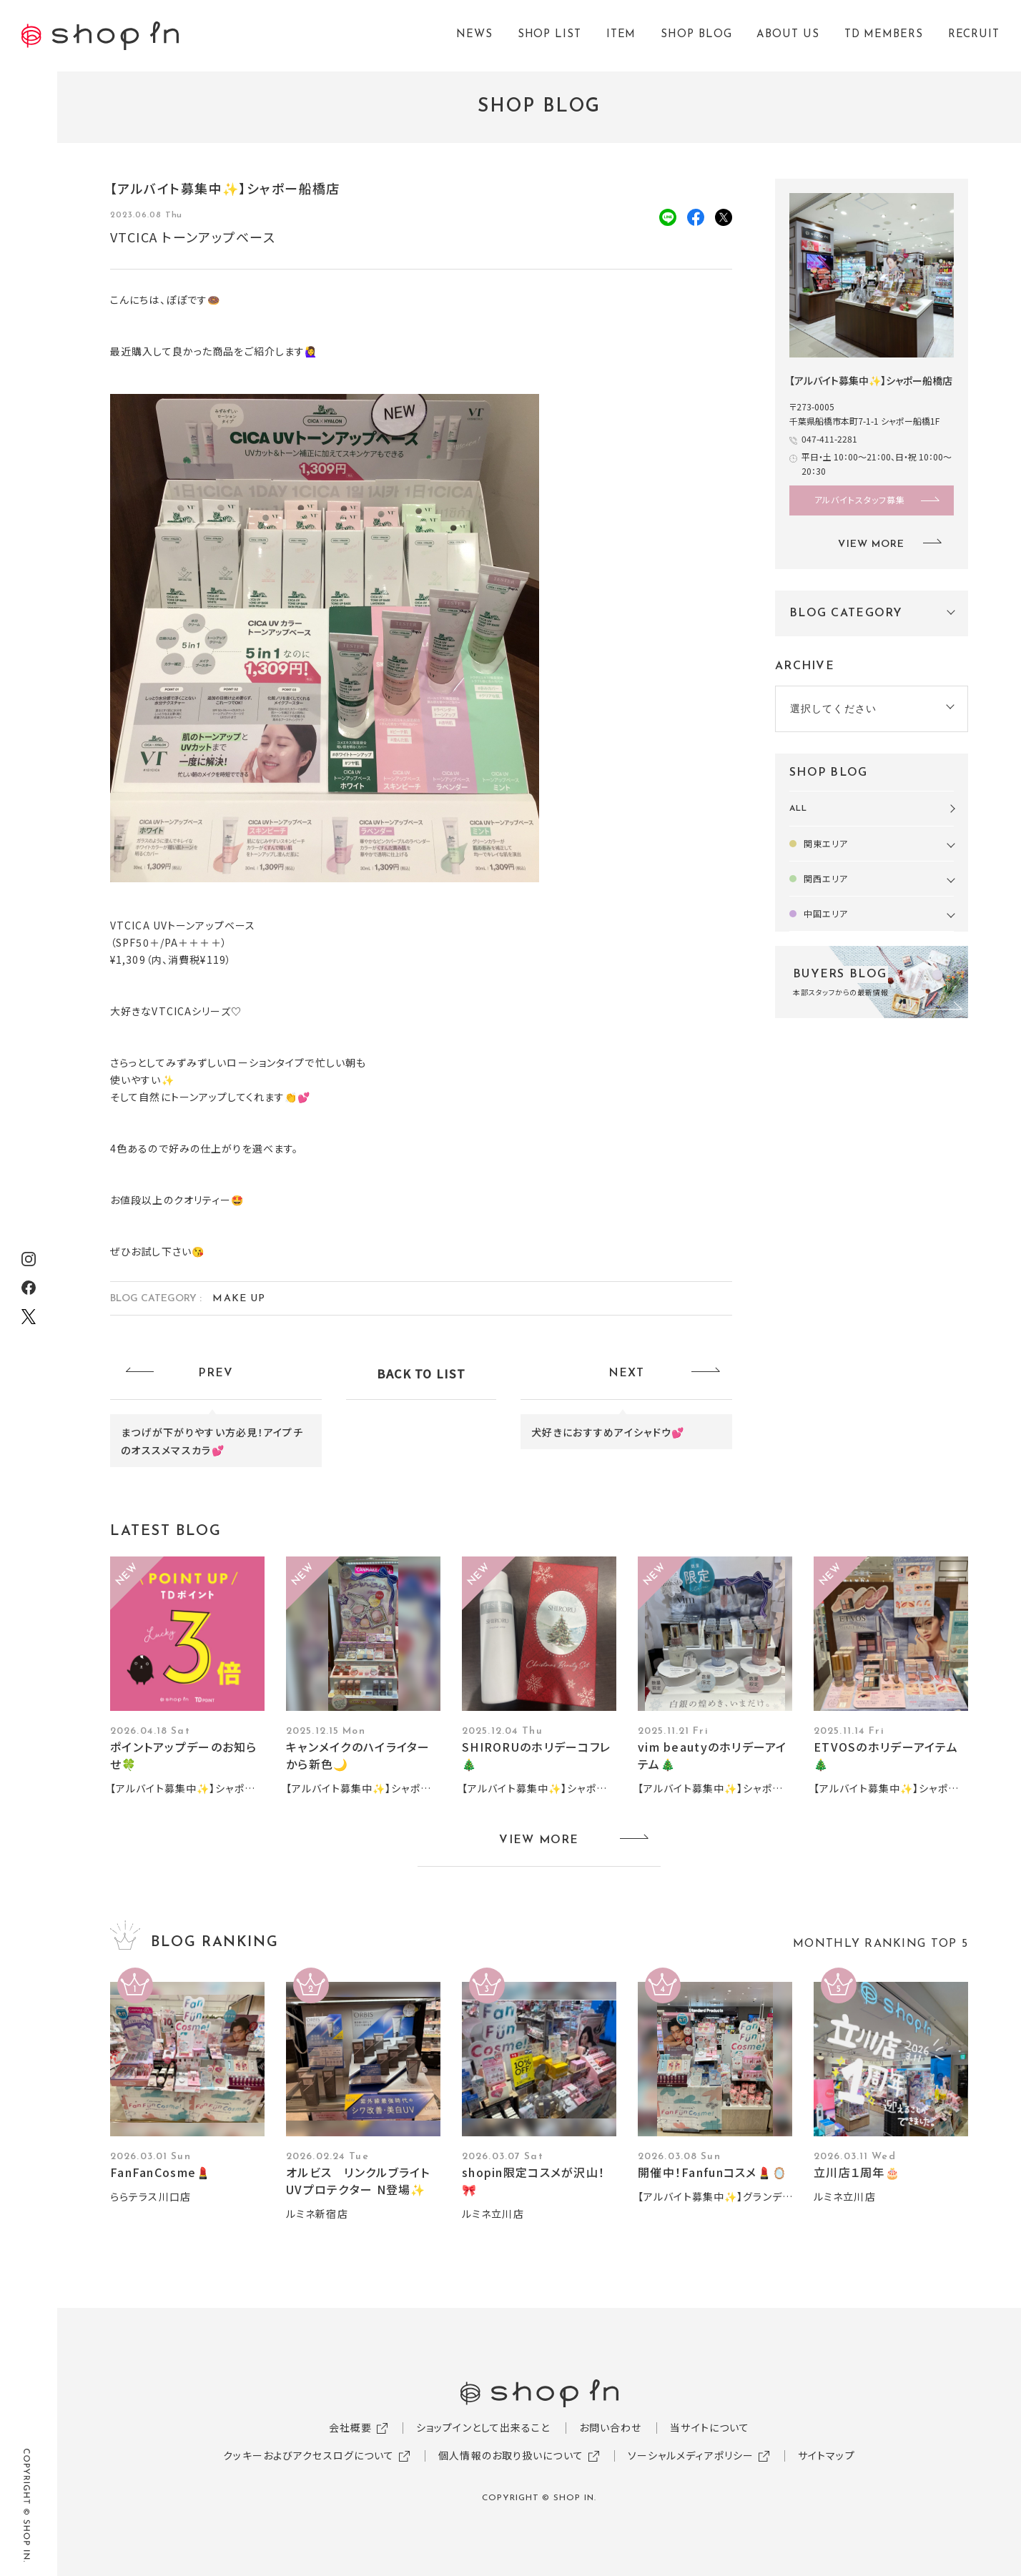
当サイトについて (709, 2427)
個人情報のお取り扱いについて (510, 2455)
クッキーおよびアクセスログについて (308, 2455)
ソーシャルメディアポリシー (691, 2455)
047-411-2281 (829, 439)
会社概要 (350, 2427)
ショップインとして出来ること (483, 2427)
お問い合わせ (610, 2427)
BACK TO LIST (421, 1373)
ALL (798, 808)
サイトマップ (826, 2455)
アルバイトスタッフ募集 (860, 499)
